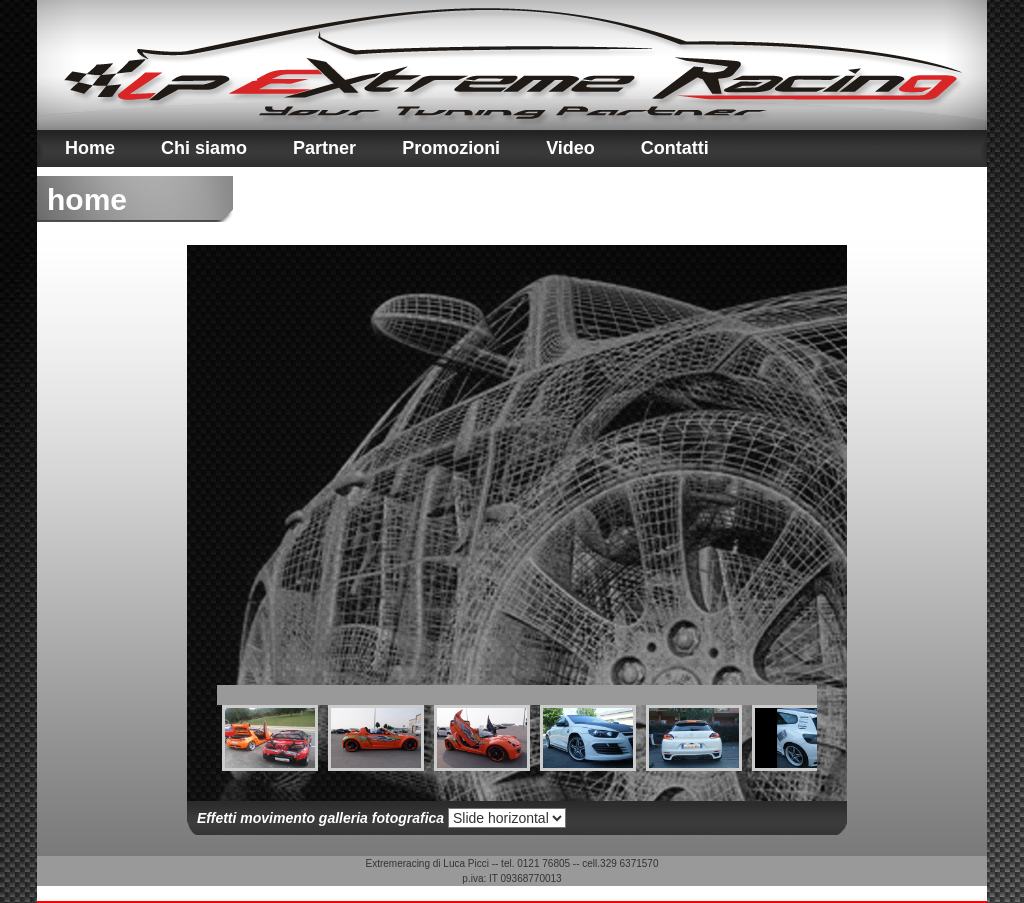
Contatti (675, 148)
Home (90, 148)
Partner (324, 148)
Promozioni (451, 148)
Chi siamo (204, 148)
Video (570, 148)
